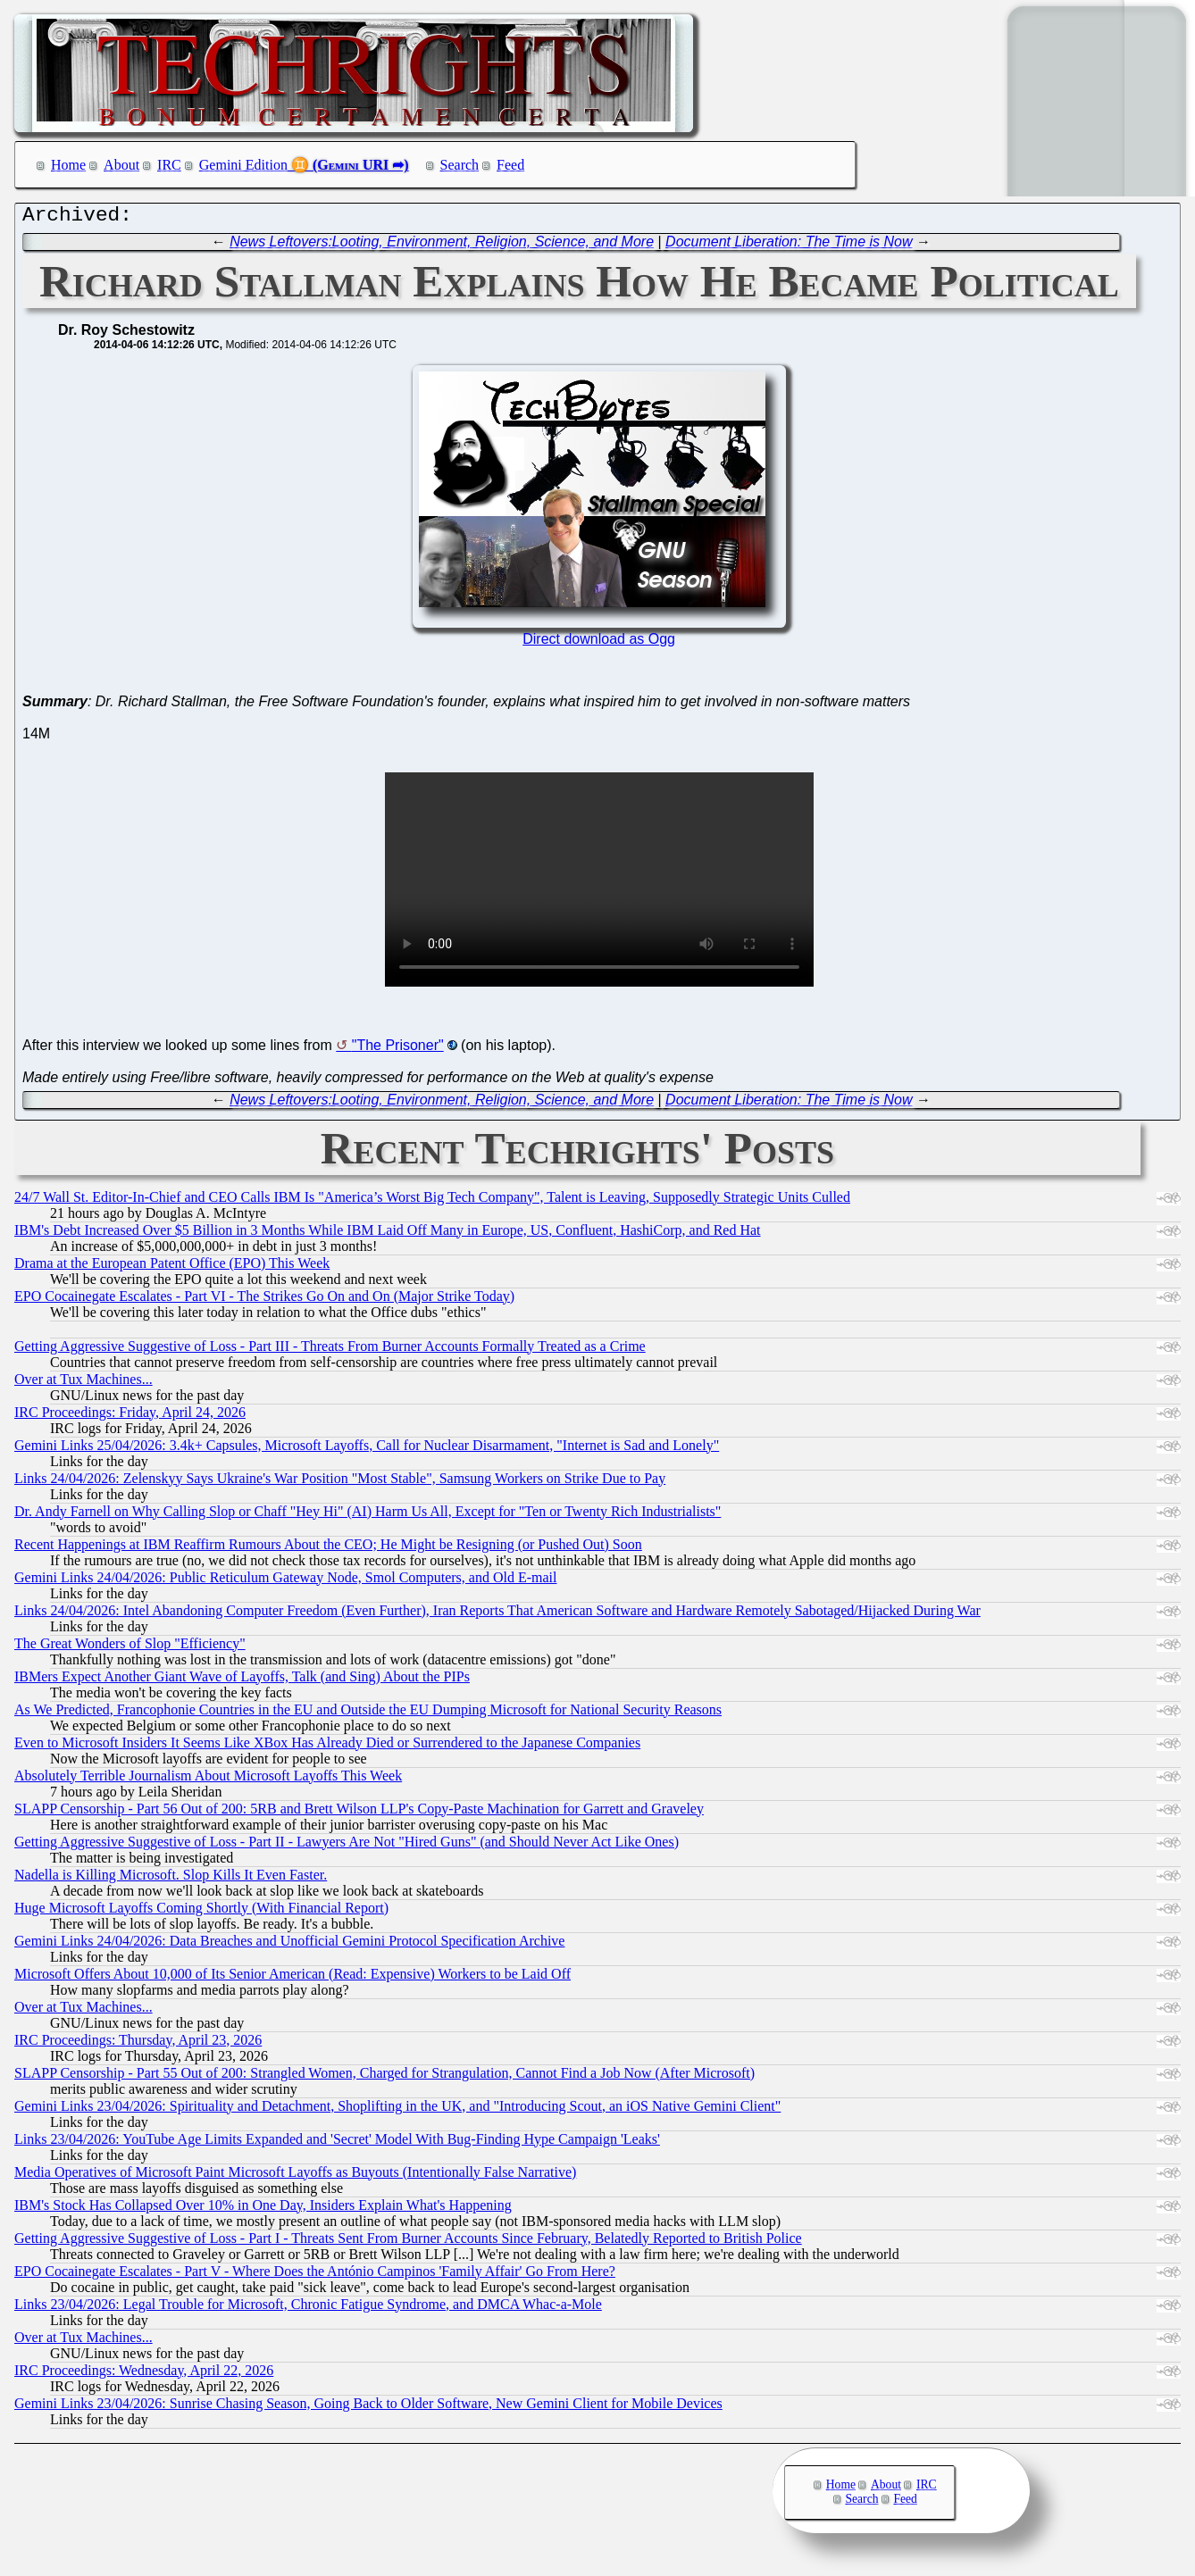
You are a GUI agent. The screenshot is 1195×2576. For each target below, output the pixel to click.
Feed (510, 164)
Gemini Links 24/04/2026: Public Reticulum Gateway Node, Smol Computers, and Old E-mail (285, 1581)
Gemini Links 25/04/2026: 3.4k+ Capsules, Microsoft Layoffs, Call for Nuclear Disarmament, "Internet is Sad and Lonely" (366, 1449)
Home (68, 164)
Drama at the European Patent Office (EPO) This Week (172, 1267)
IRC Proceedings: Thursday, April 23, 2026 (138, 2044)
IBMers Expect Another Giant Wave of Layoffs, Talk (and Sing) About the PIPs (242, 1680)
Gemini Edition (243, 164)
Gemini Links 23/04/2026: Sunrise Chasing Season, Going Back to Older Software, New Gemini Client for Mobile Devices (368, 2407)
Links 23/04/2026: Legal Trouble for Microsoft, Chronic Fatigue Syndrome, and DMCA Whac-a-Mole (308, 2308)
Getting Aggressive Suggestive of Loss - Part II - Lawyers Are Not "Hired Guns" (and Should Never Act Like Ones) (346, 1846)
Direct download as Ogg (598, 643)
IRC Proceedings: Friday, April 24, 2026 (130, 1416)
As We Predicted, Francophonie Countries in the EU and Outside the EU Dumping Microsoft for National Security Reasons (368, 1714)
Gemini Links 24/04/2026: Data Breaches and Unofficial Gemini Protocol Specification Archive (289, 1945)
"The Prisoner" (398, 1049)
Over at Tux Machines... (83, 1383)
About (121, 164)
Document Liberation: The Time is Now (788, 246)
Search (460, 164)
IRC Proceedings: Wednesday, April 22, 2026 (143, 2374)
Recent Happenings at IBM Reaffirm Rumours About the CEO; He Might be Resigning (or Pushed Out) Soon (328, 1548)
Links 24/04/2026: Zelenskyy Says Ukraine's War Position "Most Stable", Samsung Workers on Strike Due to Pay (339, 1482)
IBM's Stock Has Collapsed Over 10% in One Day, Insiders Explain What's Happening (263, 2209)
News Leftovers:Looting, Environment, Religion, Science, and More (442, 246)
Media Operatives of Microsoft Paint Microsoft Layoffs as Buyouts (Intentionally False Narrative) (295, 2176)
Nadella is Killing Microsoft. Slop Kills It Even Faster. (170, 1879)
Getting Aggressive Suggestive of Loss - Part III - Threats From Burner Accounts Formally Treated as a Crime (330, 1350)
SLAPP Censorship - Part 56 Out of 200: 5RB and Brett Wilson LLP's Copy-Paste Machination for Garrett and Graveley (359, 1813)
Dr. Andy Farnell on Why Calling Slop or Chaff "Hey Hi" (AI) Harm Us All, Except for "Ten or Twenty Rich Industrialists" (367, 1515)
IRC (169, 164)
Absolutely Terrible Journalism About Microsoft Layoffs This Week (208, 1780)
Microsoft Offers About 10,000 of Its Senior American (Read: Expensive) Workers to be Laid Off (292, 1978)
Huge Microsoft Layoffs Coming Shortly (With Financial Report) (201, 1912)
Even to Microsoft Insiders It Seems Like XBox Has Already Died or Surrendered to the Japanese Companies (327, 1747)
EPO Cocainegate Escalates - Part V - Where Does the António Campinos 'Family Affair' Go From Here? (314, 2275)
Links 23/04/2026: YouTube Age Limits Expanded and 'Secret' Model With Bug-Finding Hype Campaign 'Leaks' (337, 2143)
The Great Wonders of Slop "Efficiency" (130, 1647)
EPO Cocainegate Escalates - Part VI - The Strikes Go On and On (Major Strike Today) (264, 1300)
